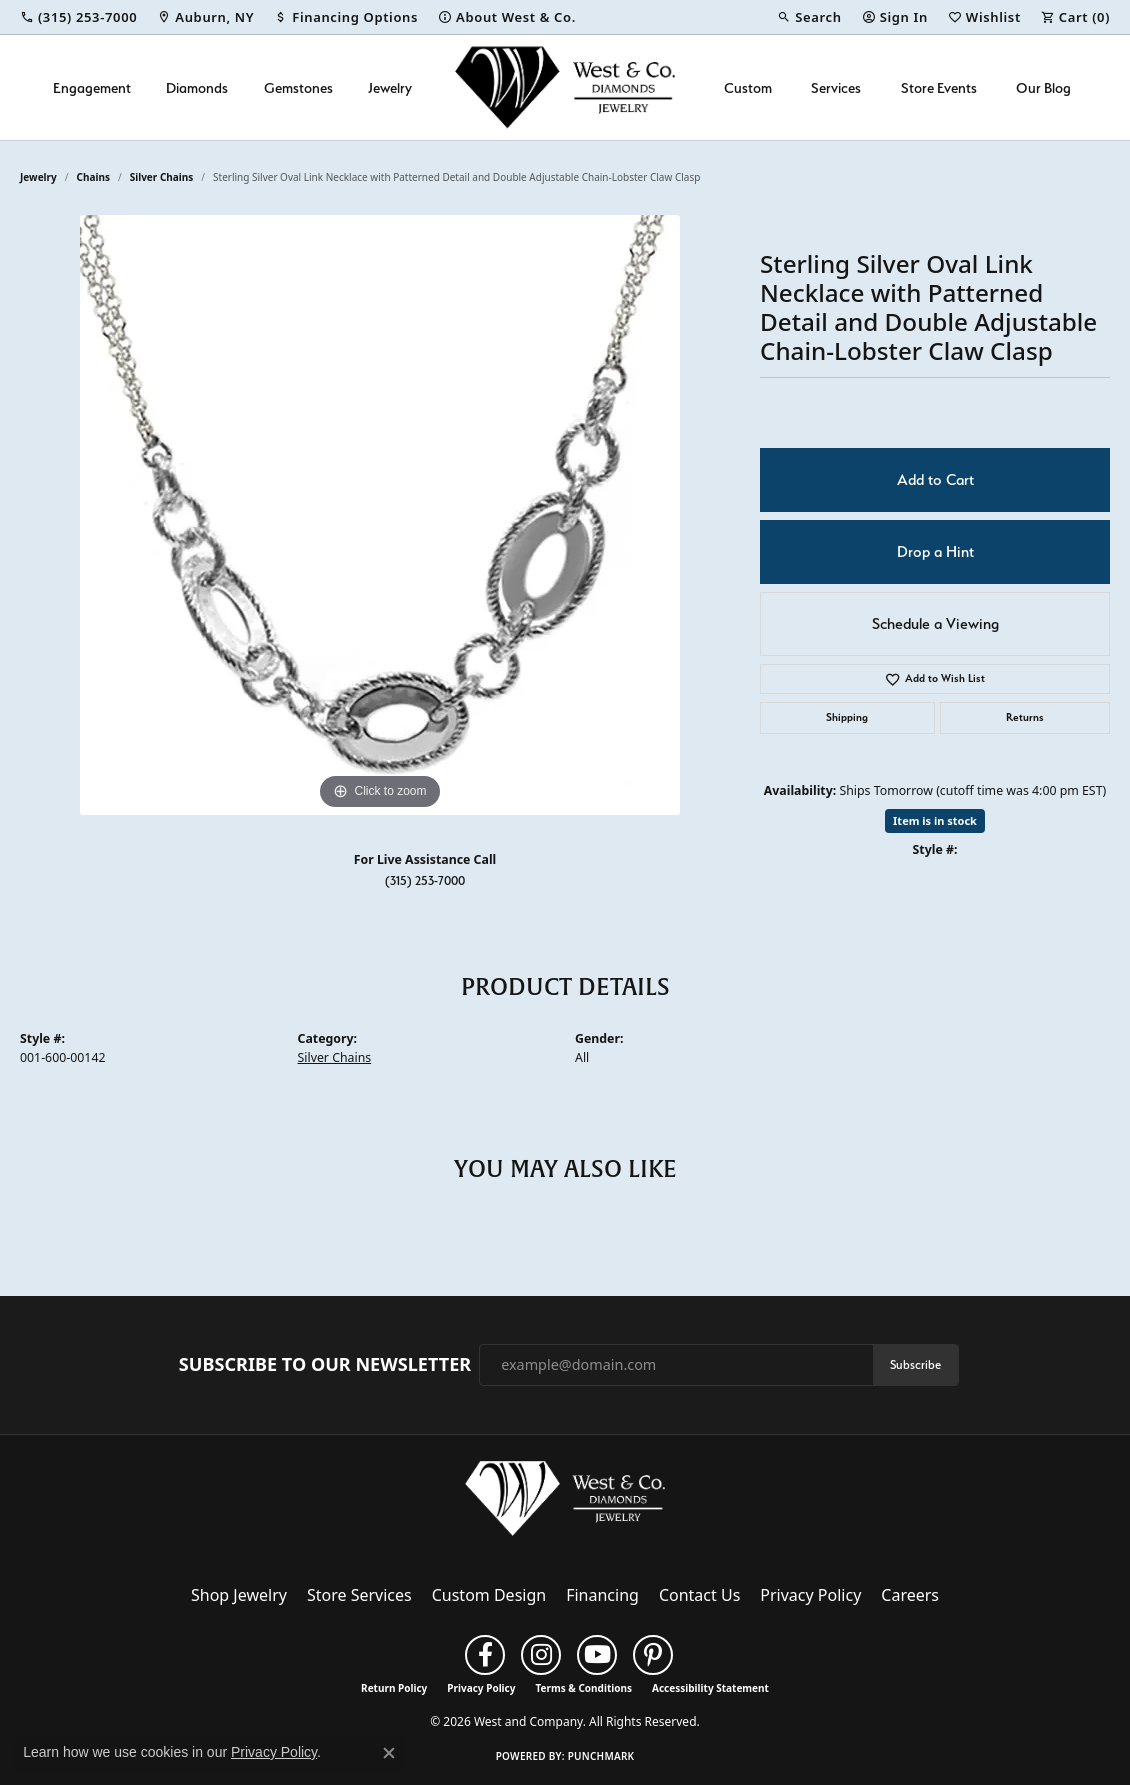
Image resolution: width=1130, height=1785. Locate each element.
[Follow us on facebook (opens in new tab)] (485, 1655)
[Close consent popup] (389, 1753)
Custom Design (489, 1595)
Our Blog (1043, 87)
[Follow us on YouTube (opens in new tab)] (597, 1655)
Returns (1025, 717)
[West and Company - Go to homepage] (565, 1503)
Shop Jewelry (239, 1595)
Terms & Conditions (583, 1688)
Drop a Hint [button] (935, 552)
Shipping (847, 717)
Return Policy (394, 1688)
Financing (602, 1595)
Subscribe (915, 1364)
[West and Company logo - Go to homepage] (565, 87)
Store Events (939, 87)
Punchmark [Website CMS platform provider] (601, 1756)
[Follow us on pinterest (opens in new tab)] (653, 1655)
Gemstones (298, 87)
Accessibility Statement (710, 1688)
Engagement (92, 87)
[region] (380, 515)
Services (836, 87)
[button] (809, 17)
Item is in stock (935, 820)
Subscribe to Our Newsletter (325, 1365)
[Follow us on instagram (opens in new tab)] (541, 1655)
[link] (78, 17)
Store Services (359, 1595)
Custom (748, 87)
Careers (910, 1595)
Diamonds (197, 87)
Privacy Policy (810, 1595)
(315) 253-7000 (425, 880)
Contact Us (699, 1595)
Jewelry (390, 87)
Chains (93, 177)
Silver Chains (162, 177)
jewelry (38, 177)
